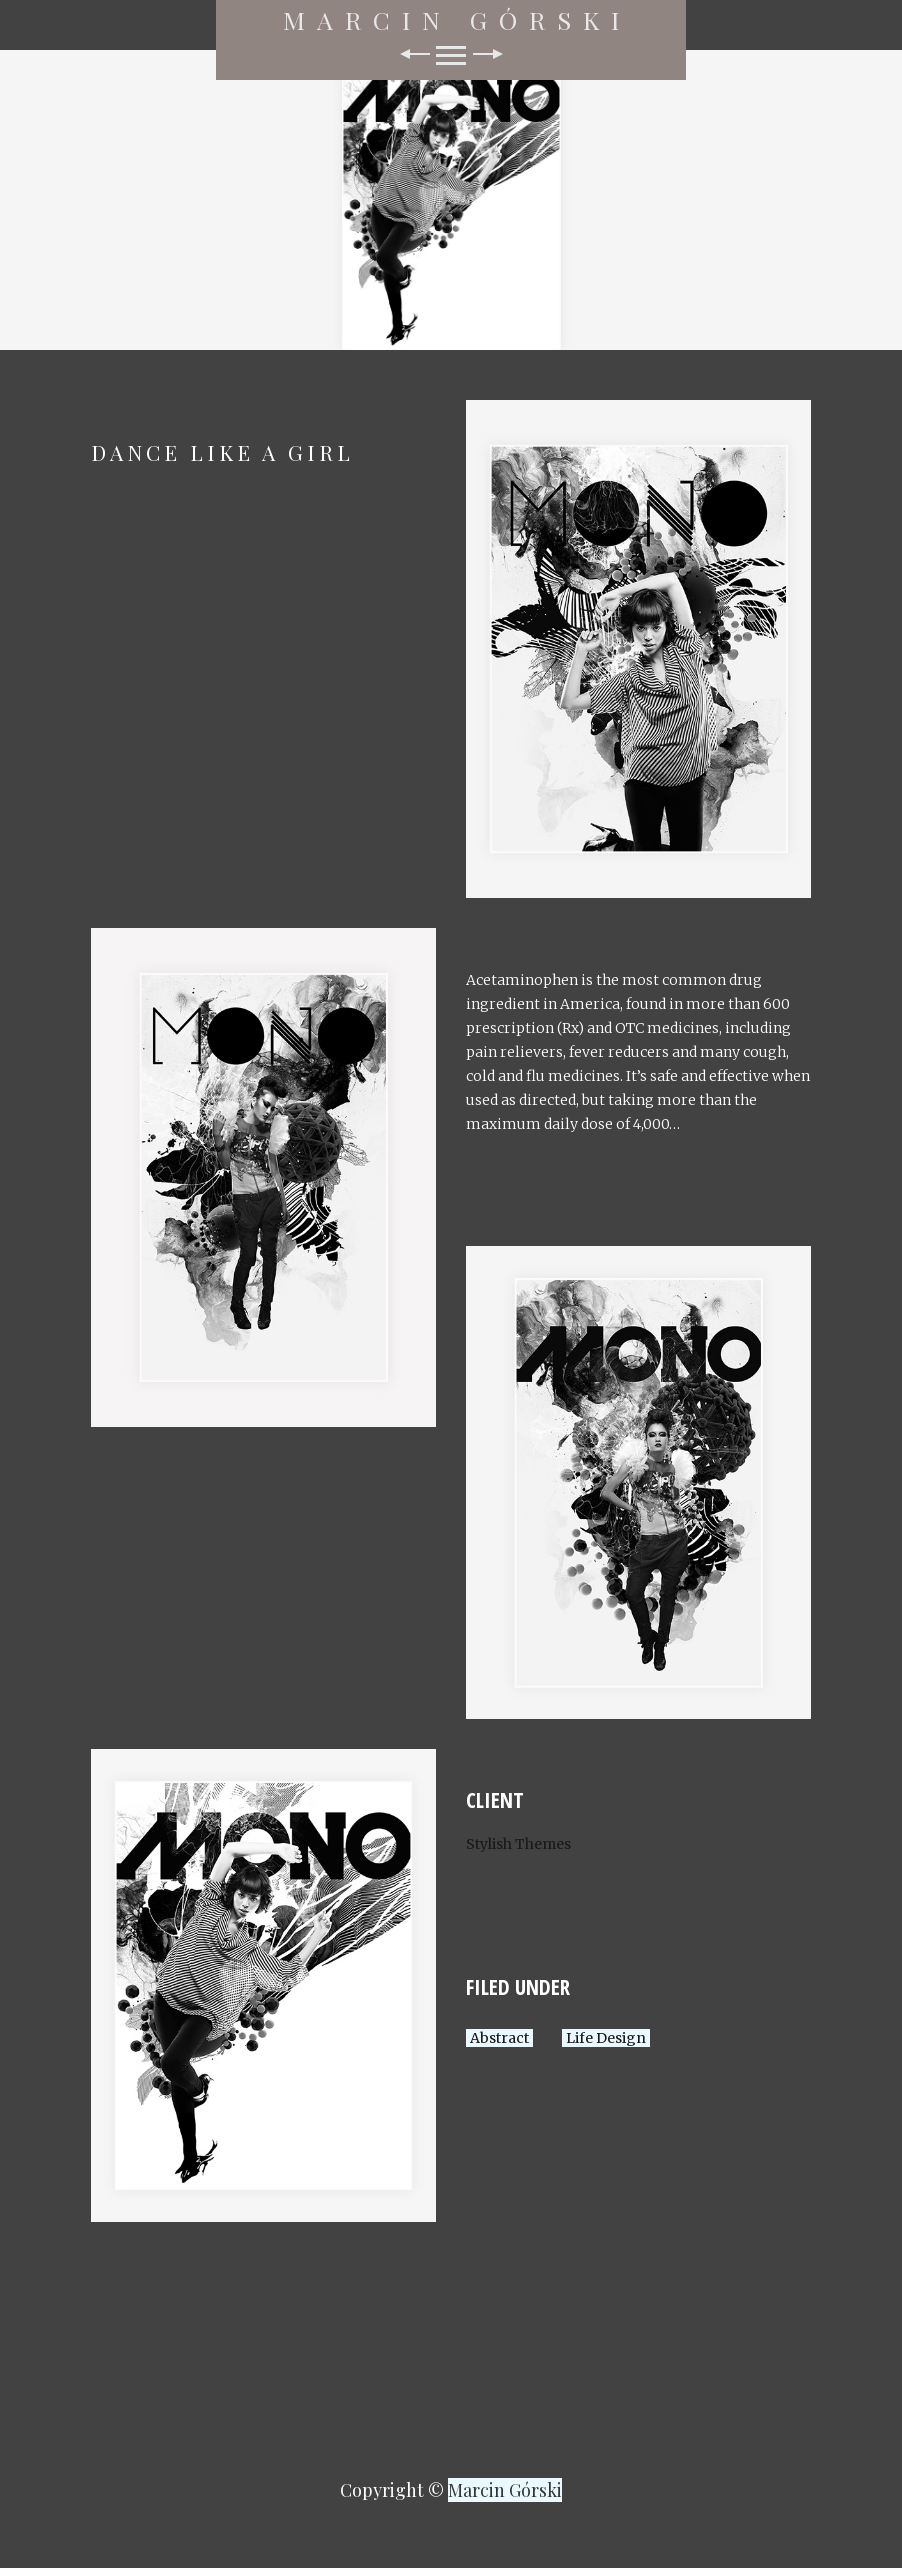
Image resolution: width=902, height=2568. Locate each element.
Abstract (499, 2038)
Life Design (606, 2038)
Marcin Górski (457, 20)
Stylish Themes (518, 1844)
